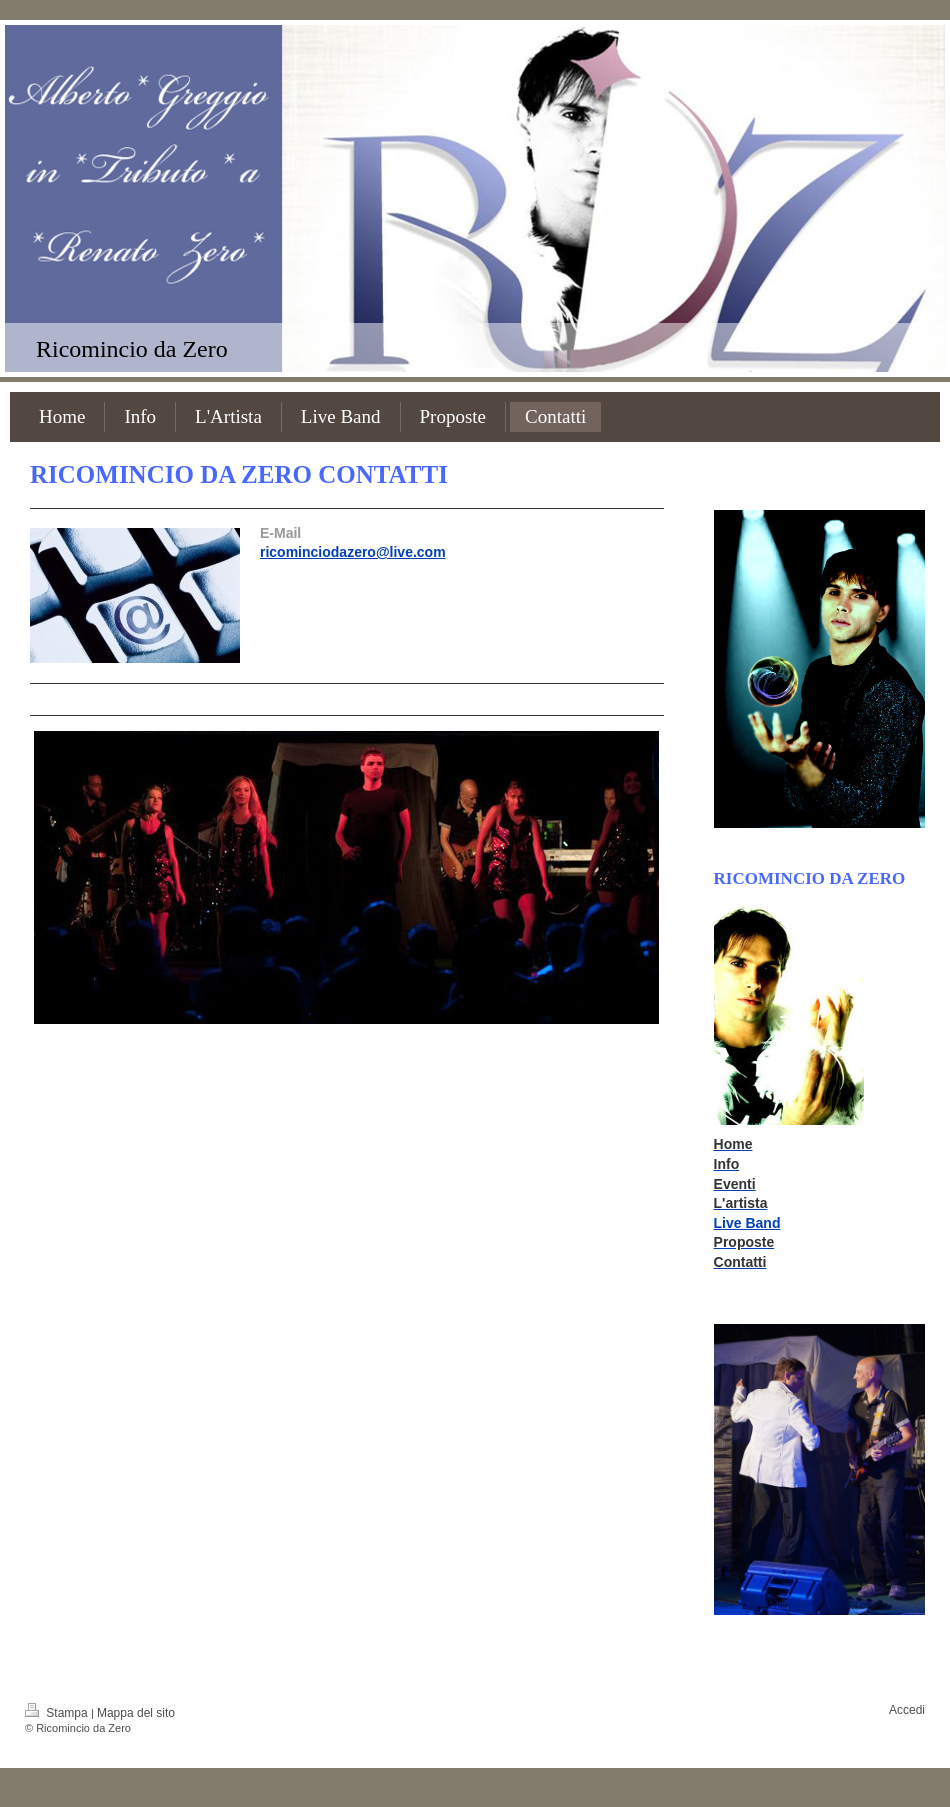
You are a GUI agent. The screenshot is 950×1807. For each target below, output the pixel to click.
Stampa (58, 1713)
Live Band (747, 1223)
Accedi (907, 1710)
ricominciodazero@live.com (353, 552)
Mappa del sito (136, 1713)
